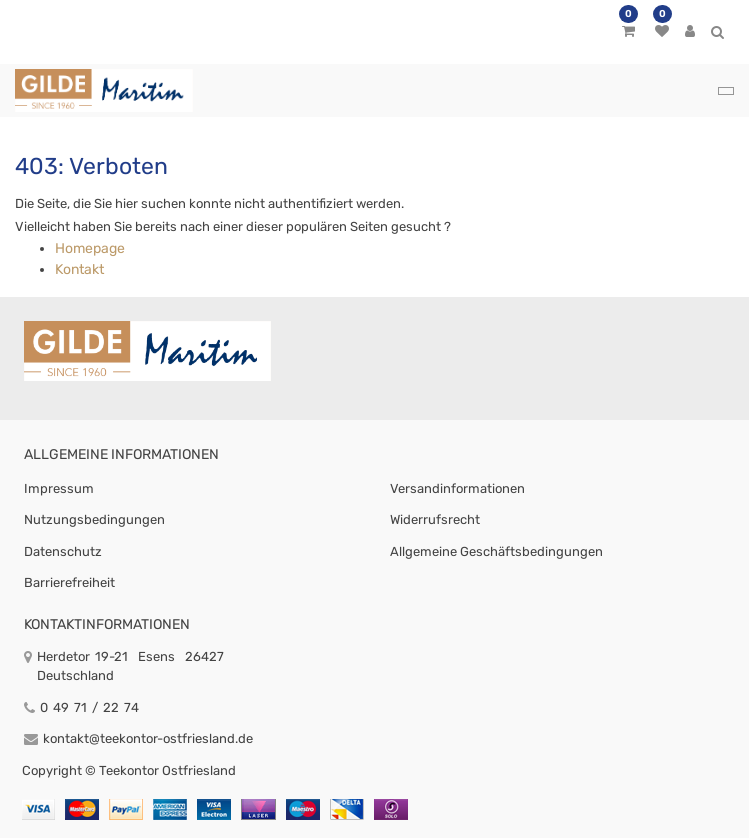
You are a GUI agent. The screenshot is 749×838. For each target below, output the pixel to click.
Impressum (59, 488)
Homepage (90, 248)
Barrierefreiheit (69, 582)
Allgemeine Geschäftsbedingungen (496, 551)
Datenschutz (63, 551)
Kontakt (79, 269)
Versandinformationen (457, 488)
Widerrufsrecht (435, 519)
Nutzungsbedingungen (94, 519)
